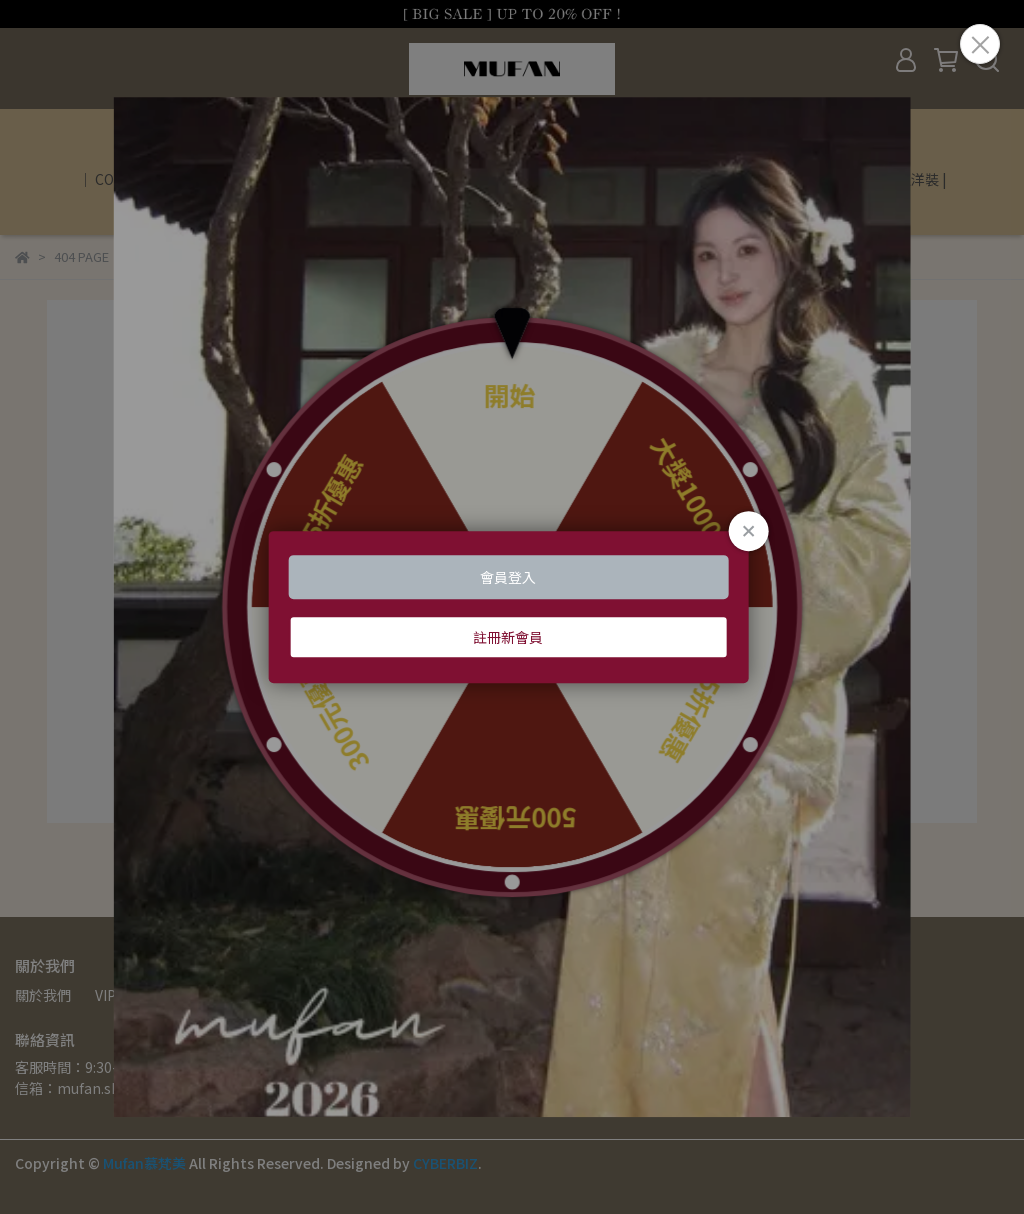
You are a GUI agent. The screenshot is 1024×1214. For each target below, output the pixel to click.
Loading (512, 607)
